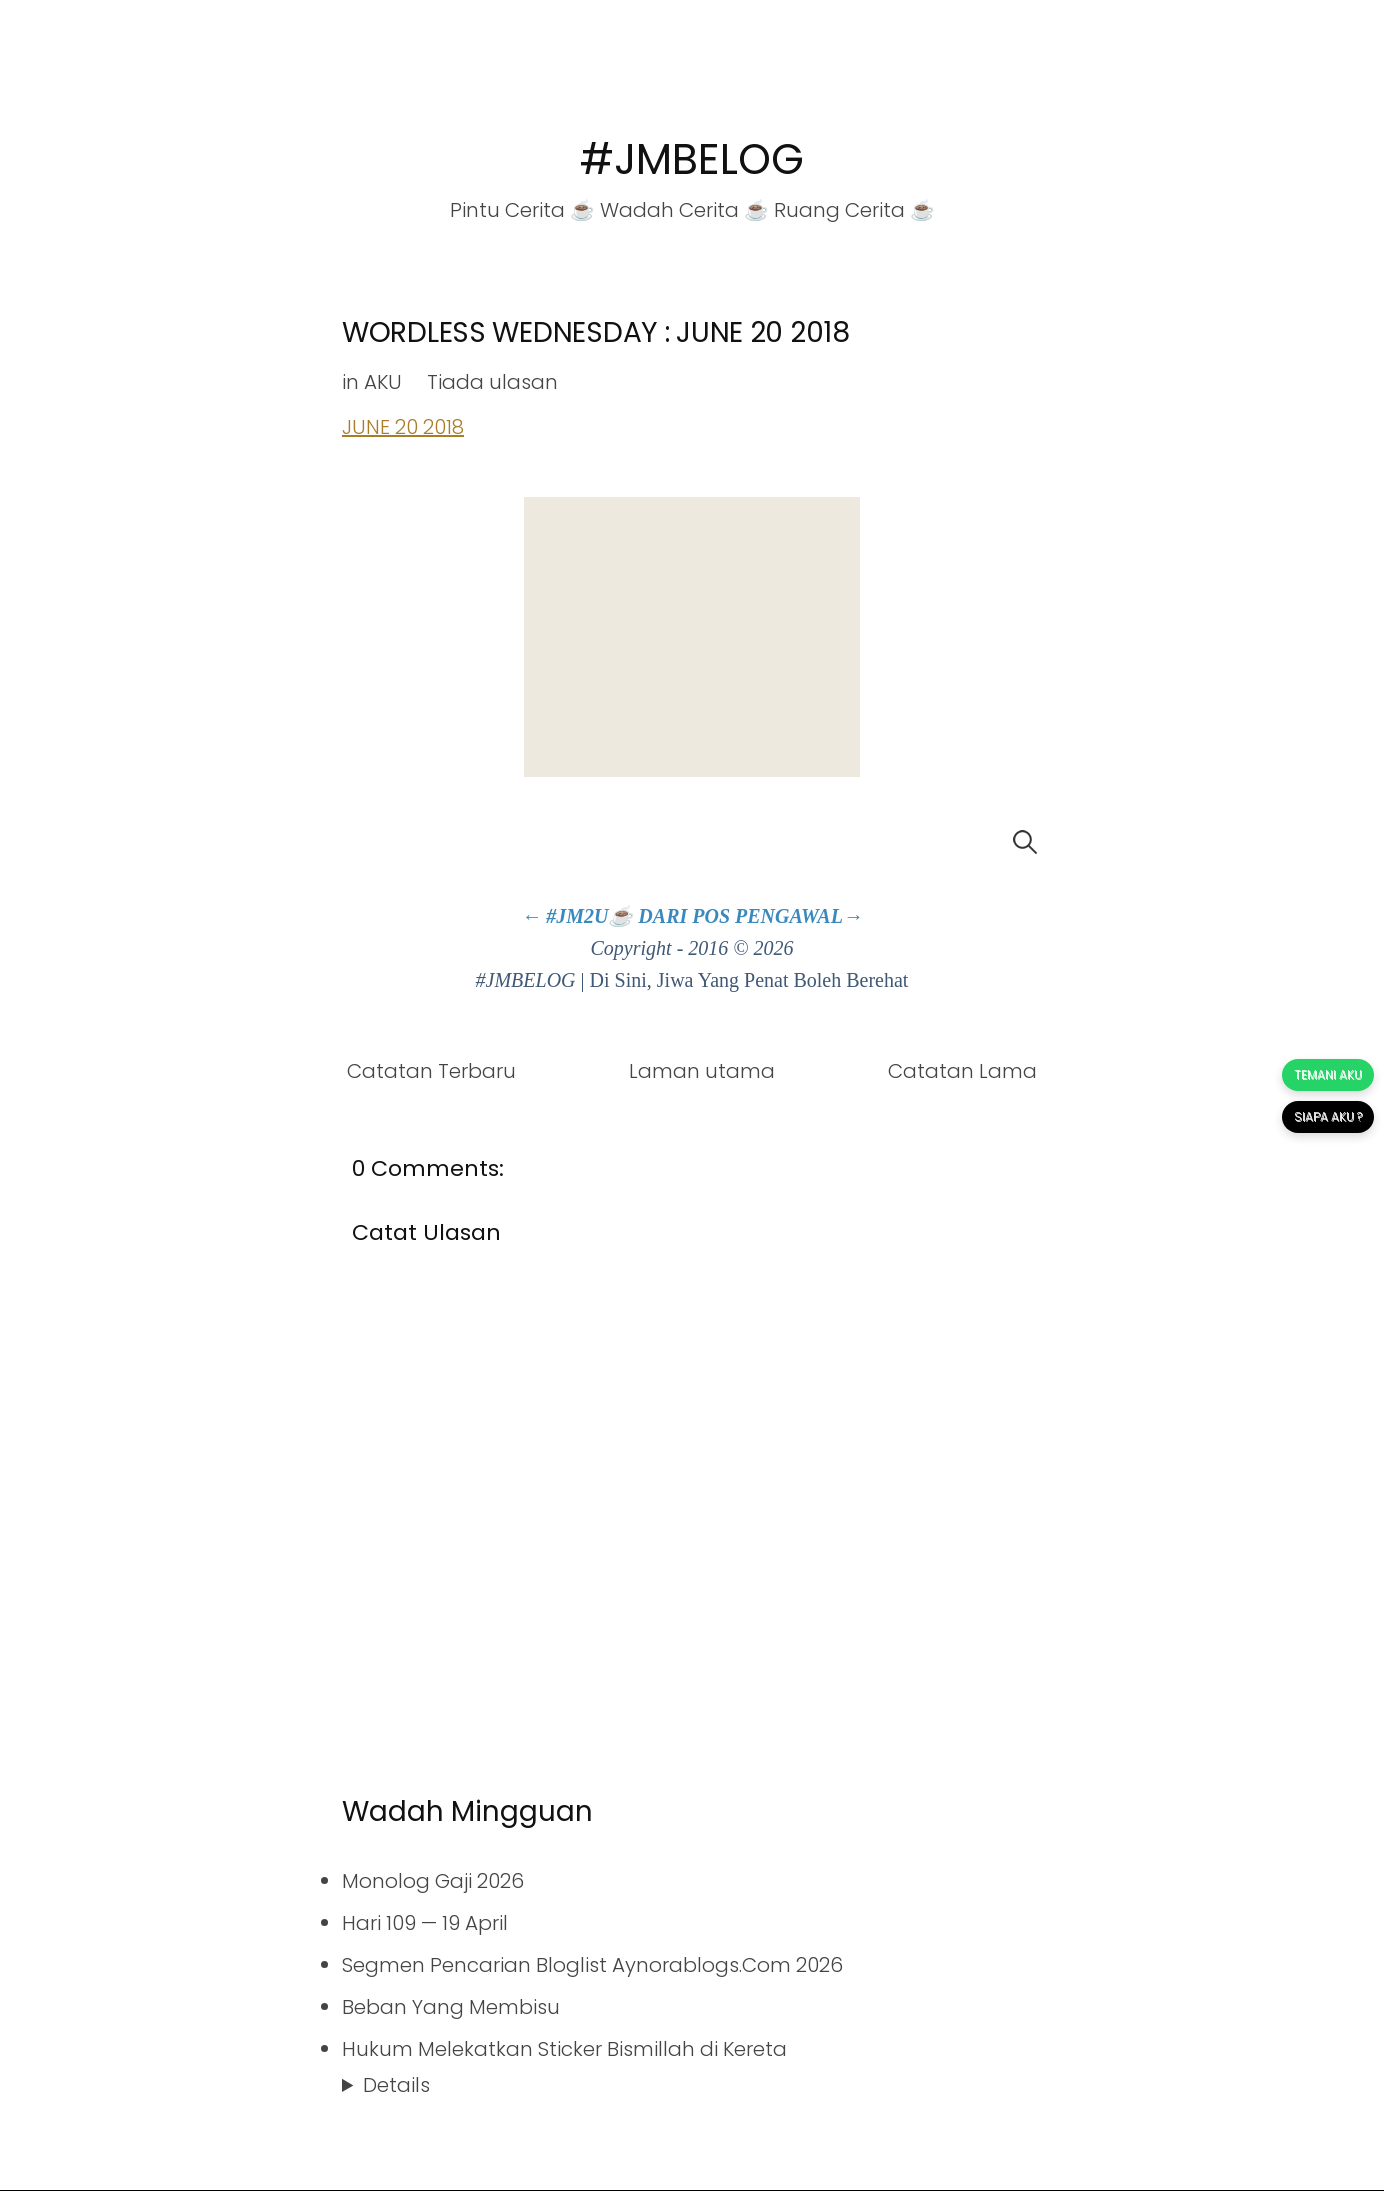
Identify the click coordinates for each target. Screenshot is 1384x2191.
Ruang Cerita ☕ (854, 210)
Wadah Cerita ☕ (684, 210)
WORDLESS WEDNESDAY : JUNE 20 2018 (596, 332)
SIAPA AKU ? (1328, 1116)
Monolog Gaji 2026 (433, 1881)
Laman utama (702, 1071)
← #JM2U (564, 916)
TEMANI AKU (1328, 1074)
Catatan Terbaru (431, 1071)
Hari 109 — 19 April (425, 1923)
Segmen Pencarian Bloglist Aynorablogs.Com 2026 (592, 1965)
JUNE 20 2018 (403, 427)
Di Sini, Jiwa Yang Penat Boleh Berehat (749, 980)
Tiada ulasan (492, 382)
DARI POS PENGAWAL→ (750, 916)
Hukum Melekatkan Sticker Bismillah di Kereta (564, 2049)
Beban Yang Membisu (451, 2007)
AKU (383, 382)
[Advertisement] (692, 637)
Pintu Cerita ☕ (522, 210)
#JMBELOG (692, 159)
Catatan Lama (962, 1071)
